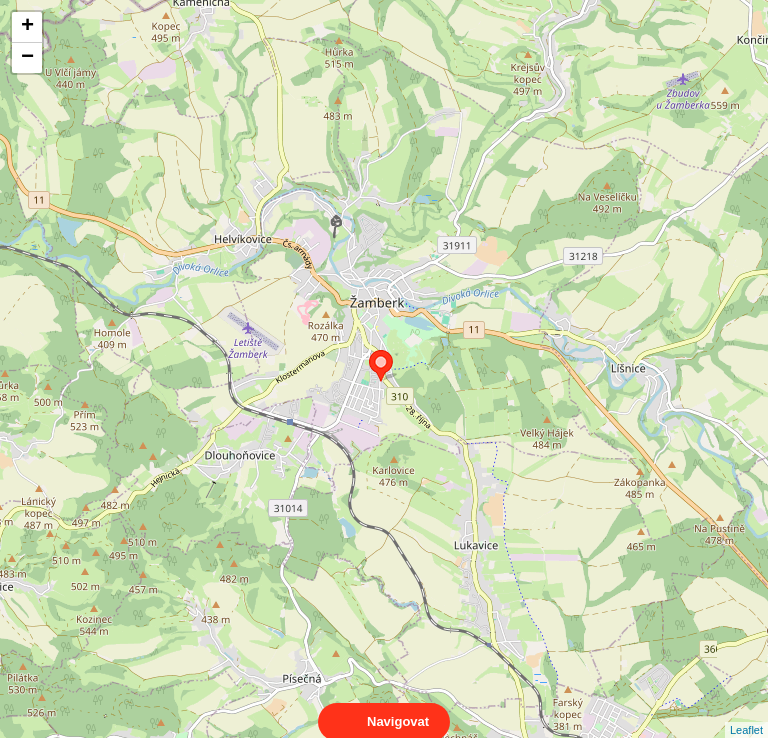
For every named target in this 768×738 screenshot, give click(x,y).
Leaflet (746, 712)
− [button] (27, 58)
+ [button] (27, 27)
